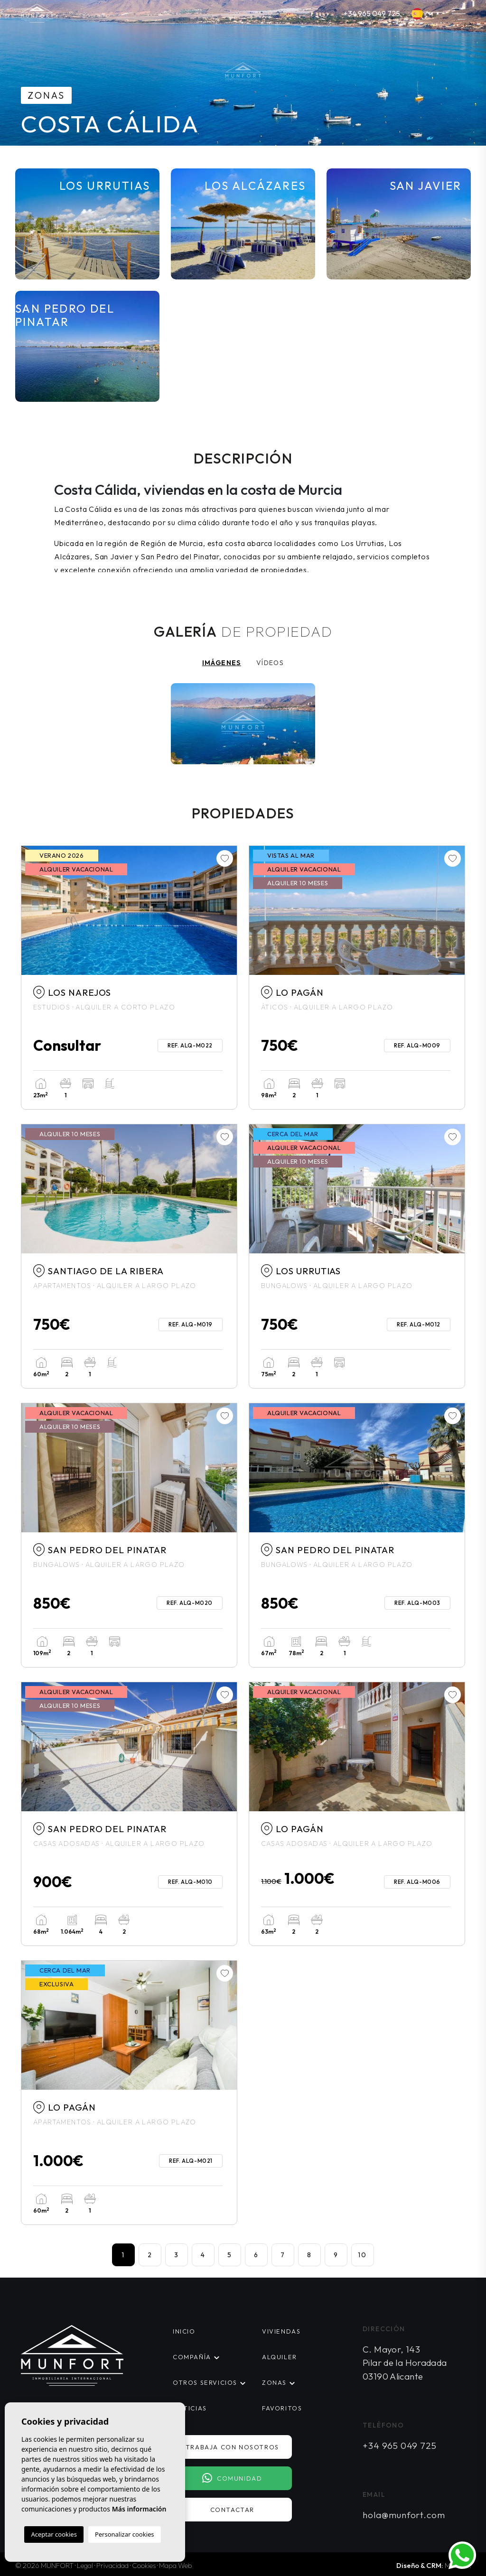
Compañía (192, 2357)
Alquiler (279, 2357)
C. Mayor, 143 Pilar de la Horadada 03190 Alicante (405, 2363)
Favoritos (282, 2408)
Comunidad (232, 2478)
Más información (139, 2508)
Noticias (190, 2408)
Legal (85, 2565)
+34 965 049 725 (372, 13)
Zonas (274, 2382)
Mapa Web (175, 2565)
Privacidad (112, 2565)
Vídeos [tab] (270, 662)
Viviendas (281, 2331)
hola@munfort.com (404, 2514)
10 (362, 2255)
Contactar (232, 2509)
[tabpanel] (243, 727)
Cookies (144, 2565)
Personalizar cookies (124, 2534)
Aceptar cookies (53, 2534)
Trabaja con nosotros (232, 2447)
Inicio (184, 2331)
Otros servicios (205, 2382)
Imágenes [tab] (221, 662)
